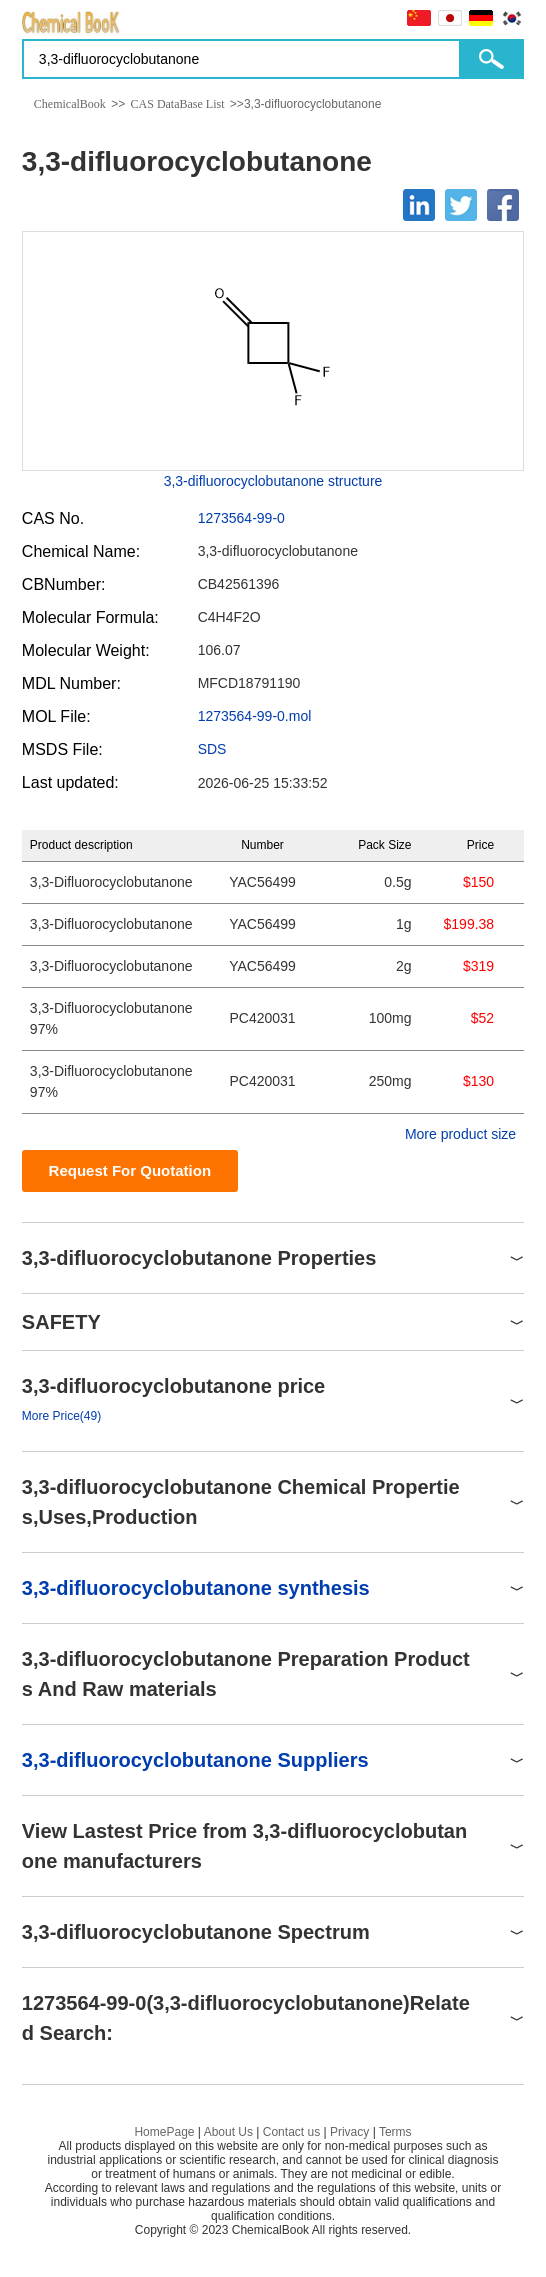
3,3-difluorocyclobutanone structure (273, 481)
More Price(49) (61, 1416)
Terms (395, 2132)
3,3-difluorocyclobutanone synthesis (196, 1588)
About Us (228, 2132)
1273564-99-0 (241, 518)
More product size (460, 1134)
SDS (212, 749)
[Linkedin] (419, 205)
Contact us (291, 2132)
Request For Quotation (130, 1170)
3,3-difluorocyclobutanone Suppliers (195, 1760)
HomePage (164, 2132)
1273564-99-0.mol (255, 716)
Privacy (349, 2132)
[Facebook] (503, 205)
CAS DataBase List (178, 104)
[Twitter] (461, 205)
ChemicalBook (70, 104)
